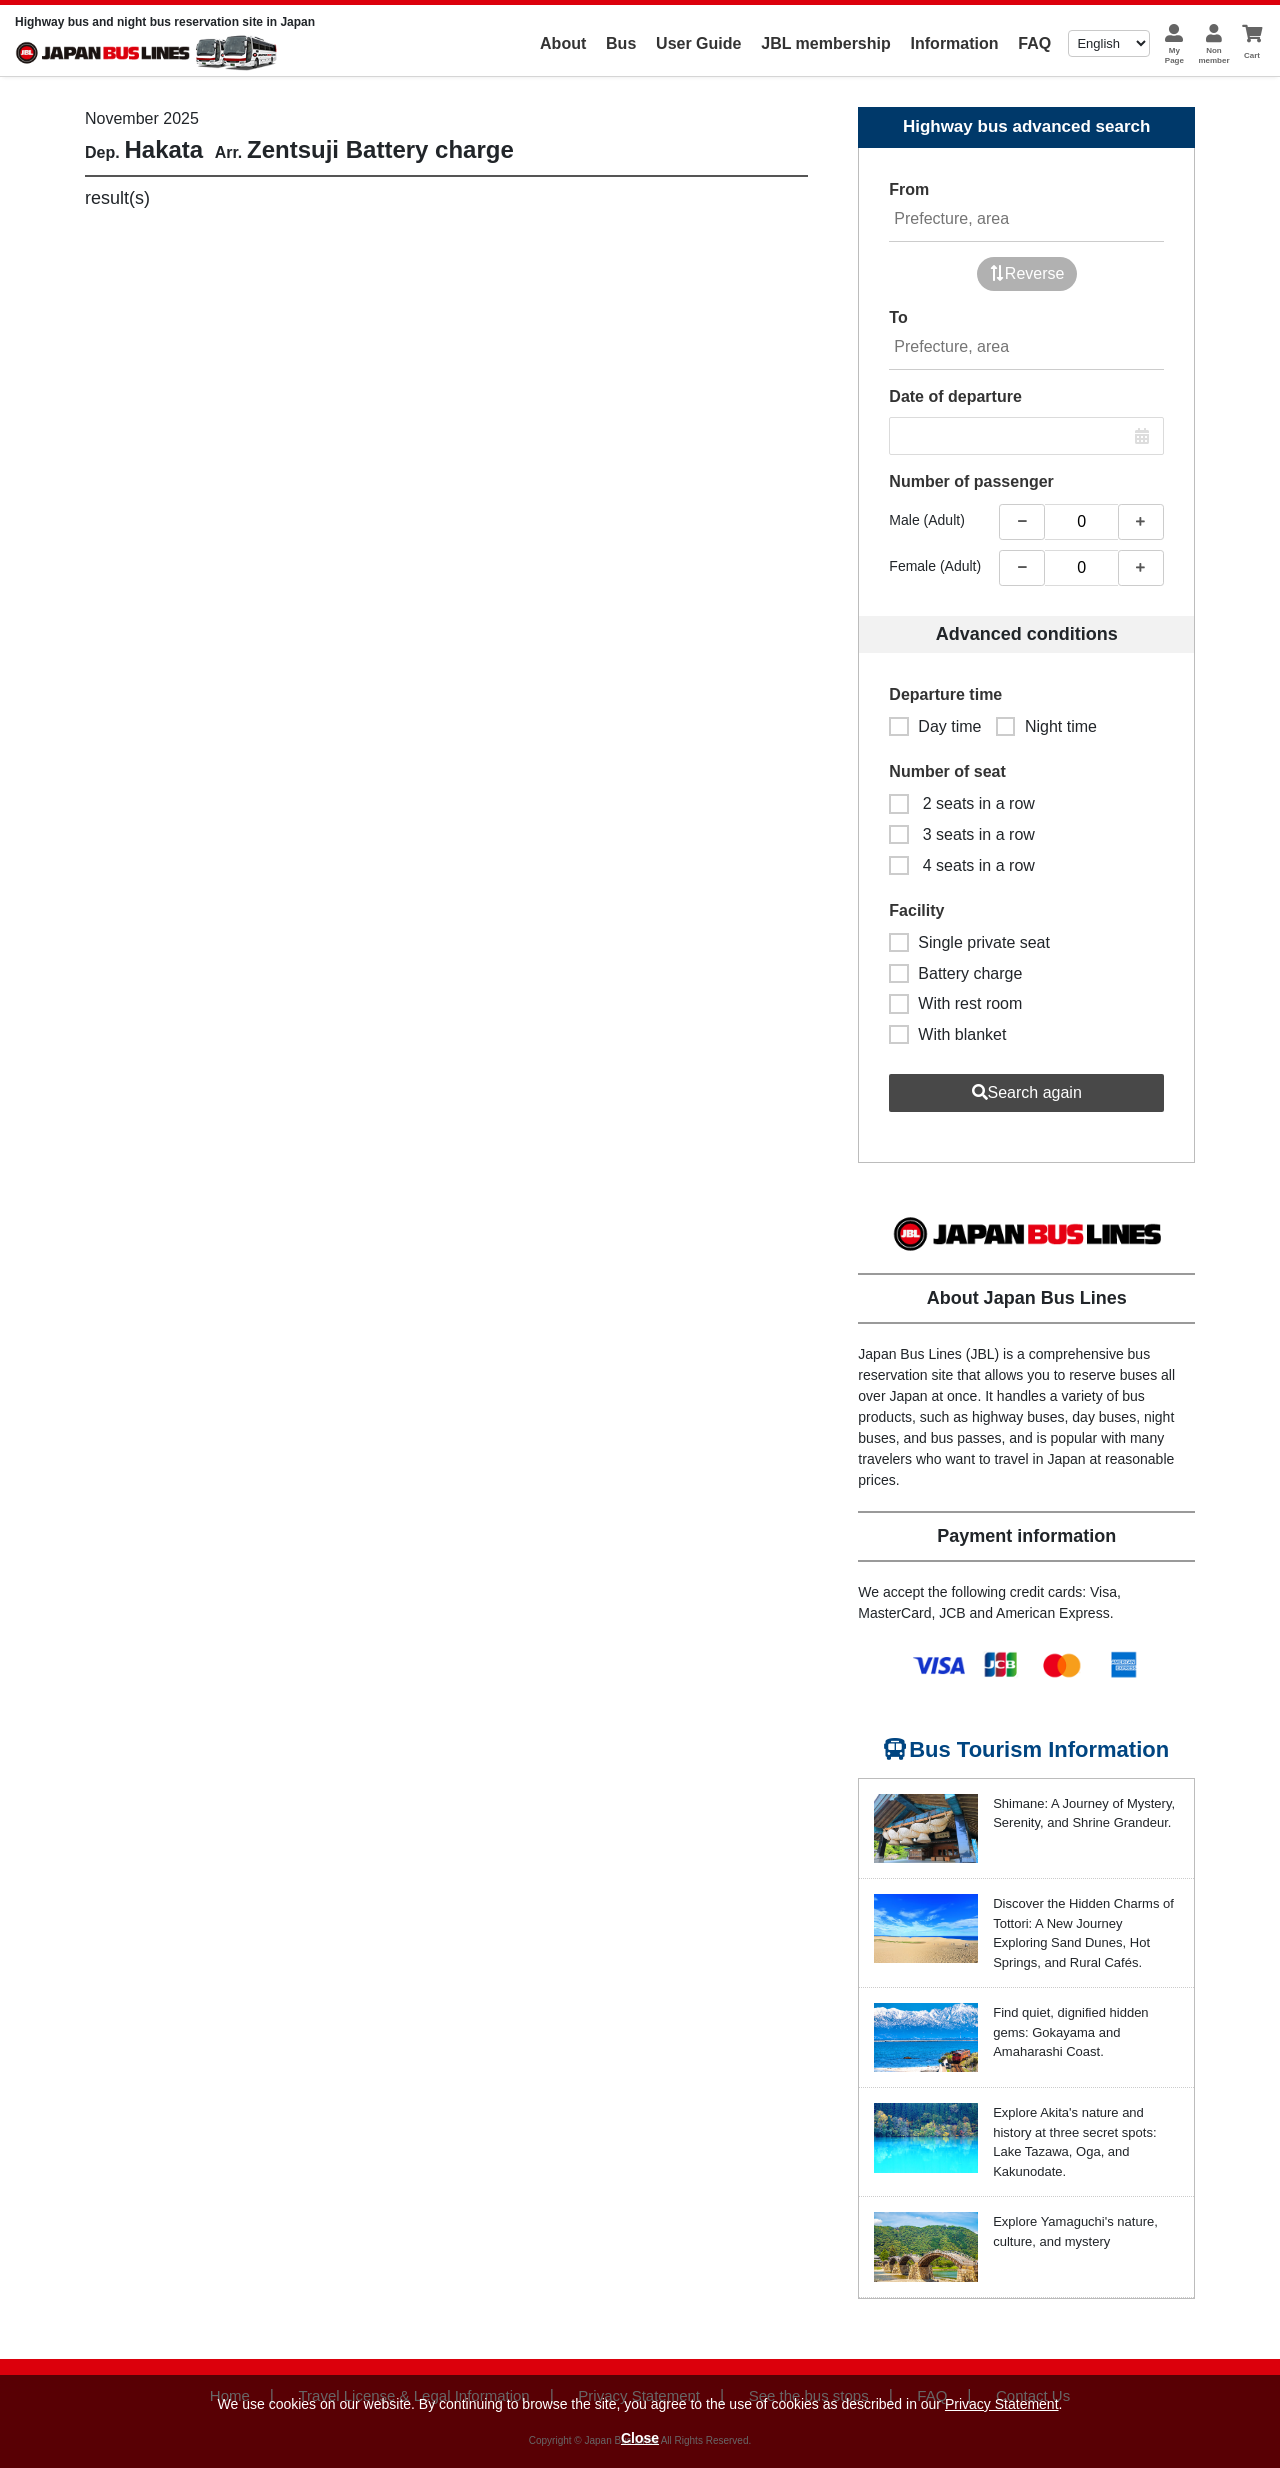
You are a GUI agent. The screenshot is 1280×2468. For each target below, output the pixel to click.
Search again (1027, 1092)
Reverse (1027, 273)
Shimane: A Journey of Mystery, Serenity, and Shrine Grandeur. (1084, 1813)
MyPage (1174, 55)
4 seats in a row (962, 865)
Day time (935, 726)
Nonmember (1213, 55)
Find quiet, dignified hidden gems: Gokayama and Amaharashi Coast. (1070, 2032)
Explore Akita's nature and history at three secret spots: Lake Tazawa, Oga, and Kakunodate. (1074, 2142)
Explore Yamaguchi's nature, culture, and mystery (1075, 2231)
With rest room (955, 1003)
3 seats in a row (962, 834)
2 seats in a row (962, 803)
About (563, 43)
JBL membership (826, 43)
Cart (1252, 55)
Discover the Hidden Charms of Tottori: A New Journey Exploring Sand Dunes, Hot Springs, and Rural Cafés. (1083, 1933)
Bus (621, 43)
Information (955, 43)
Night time (1046, 726)
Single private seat (969, 942)
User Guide (698, 43)
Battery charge (955, 973)
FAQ (1034, 43)
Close (640, 2438)
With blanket (947, 1034)
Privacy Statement (1002, 2404)
